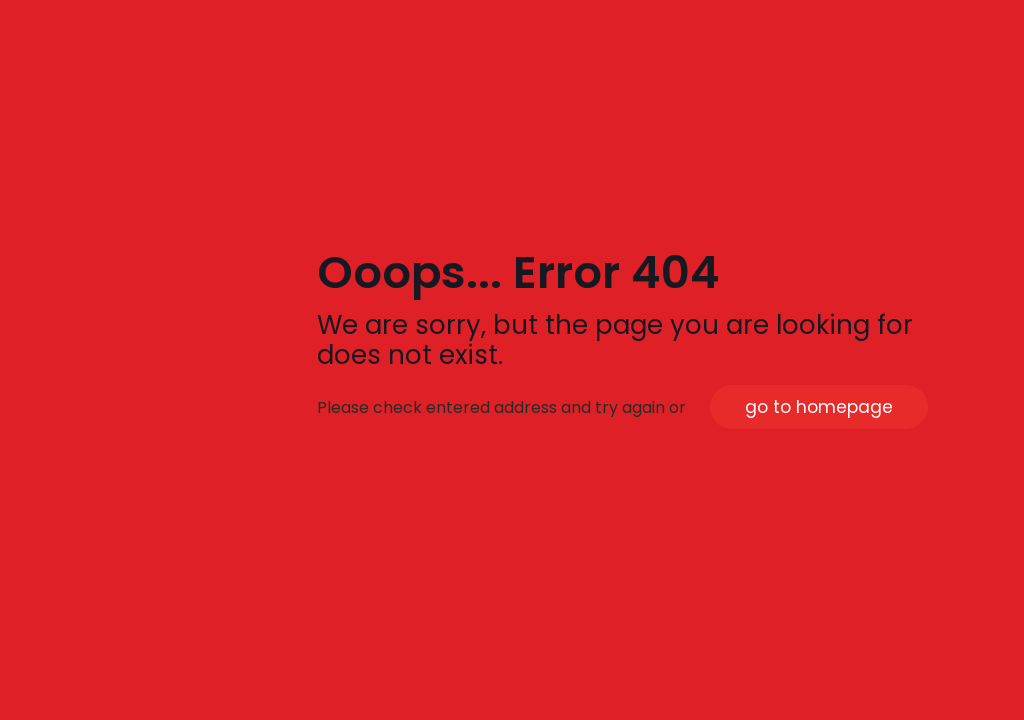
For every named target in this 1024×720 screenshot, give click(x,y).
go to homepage (819, 407)
